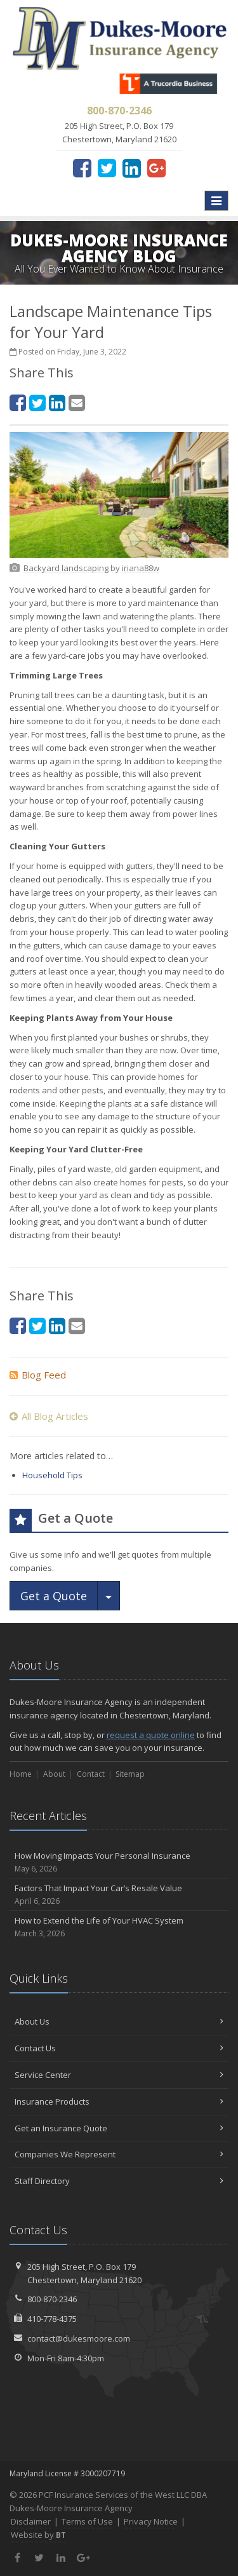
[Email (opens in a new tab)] (77, 402)
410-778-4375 (52, 2318)
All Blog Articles (49, 1416)
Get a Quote (53, 1595)
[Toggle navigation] (216, 201)
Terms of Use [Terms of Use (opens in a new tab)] (87, 2521)
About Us (119, 2021)
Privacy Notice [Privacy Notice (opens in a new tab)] (151, 2521)
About (54, 1774)
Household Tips (52, 1475)
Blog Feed (38, 1374)
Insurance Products (119, 2101)
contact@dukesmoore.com (78, 2338)
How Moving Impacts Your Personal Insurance (119, 1862)
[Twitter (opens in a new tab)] (107, 167)
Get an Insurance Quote (119, 2128)
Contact (91, 1774)
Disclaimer (31, 2521)
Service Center (119, 2074)
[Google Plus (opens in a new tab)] (156, 167)
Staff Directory (119, 2181)
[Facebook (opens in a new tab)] (82, 167)
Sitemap (130, 1774)
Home (21, 1774)
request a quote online (151, 1735)
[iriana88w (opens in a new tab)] (140, 568)
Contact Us (119, 2048)
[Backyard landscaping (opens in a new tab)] (66, 568)
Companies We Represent (119, 2154)
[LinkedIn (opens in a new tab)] (131, 167)
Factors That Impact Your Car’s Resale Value (119, 1894)
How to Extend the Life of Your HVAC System (119, 1927)
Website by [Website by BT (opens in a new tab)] (38, 2534)
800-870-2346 (52, 2299)
